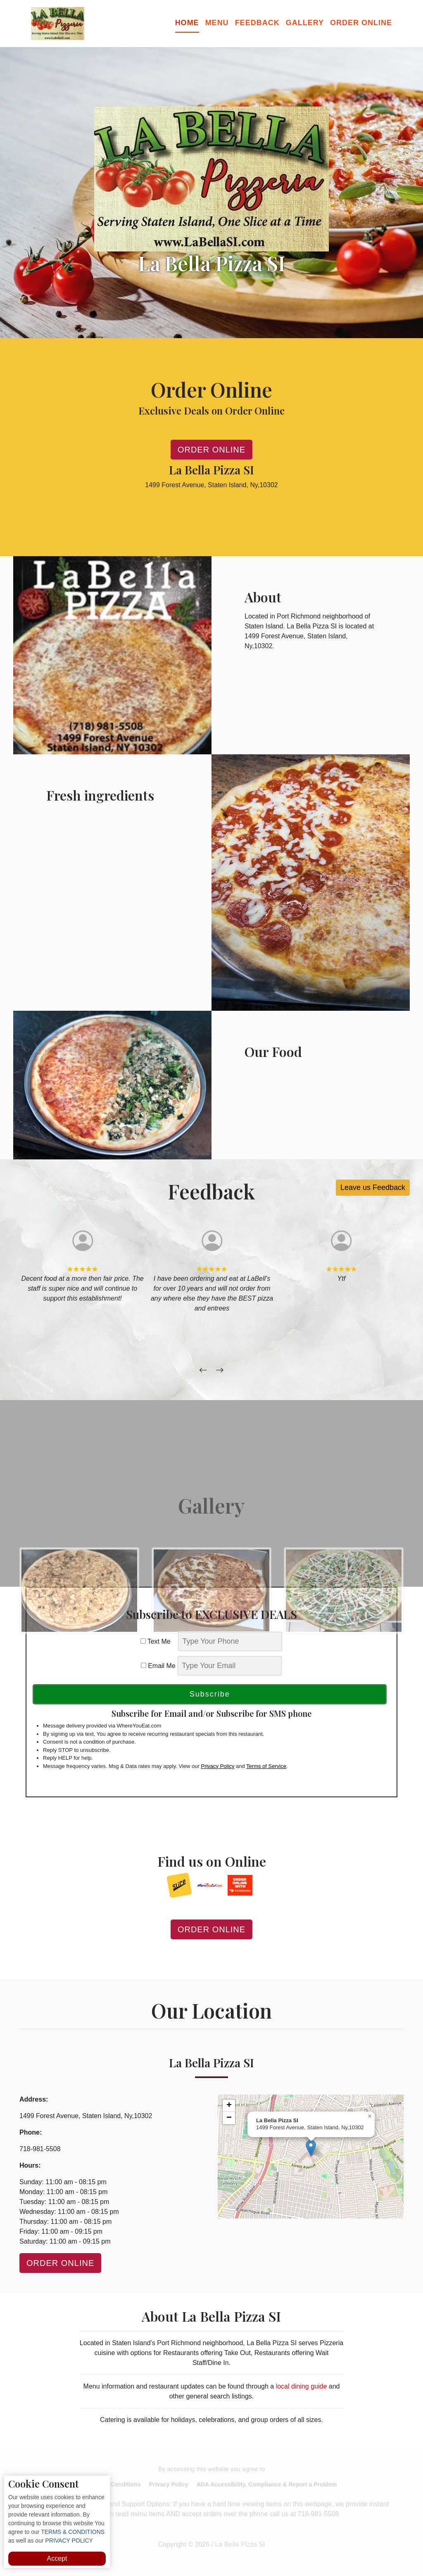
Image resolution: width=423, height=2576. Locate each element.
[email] (229, 1666)
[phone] (230, 1641)
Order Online (361, 23)
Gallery (305, 23)
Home (187, 23)
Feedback (257, 23)
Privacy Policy (217, 1766)
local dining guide (301, 2386)
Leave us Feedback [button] (372, 1187)
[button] (311, 2148)
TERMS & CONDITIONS (72, 2532)
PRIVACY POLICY (68, 2540)
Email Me (158, 1665)
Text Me (158, 1641)
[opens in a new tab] (179, 1885)
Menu (217, 23)
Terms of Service (266, 1766)
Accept (57, 2558)
